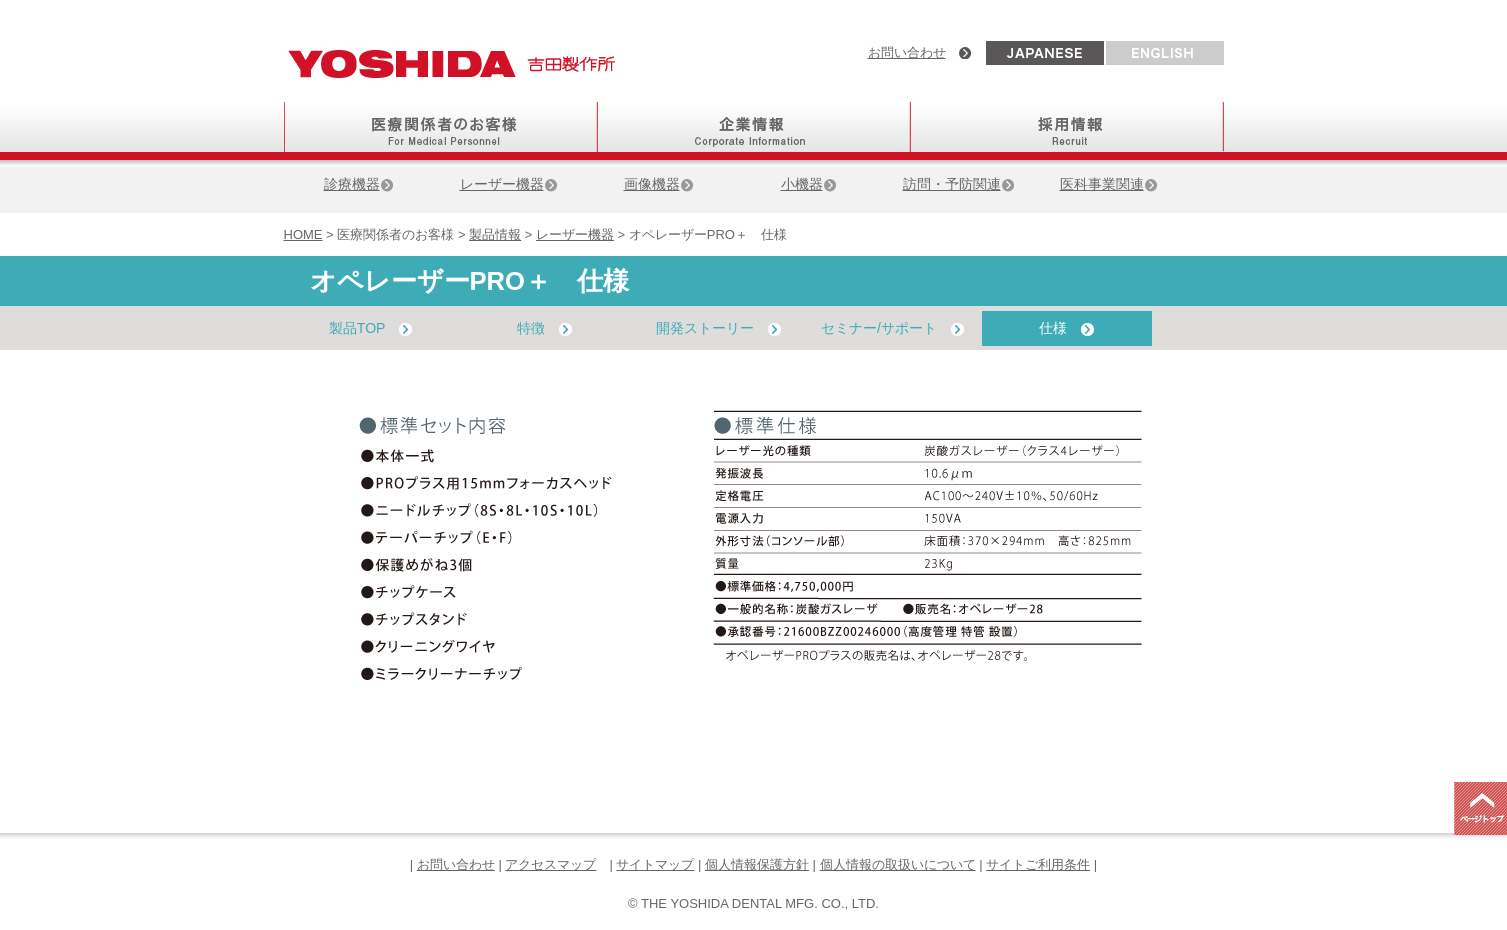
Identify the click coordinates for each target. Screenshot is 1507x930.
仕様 (1066, 328)
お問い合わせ (907, 52)
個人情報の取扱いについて (898, 864)
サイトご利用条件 (1038, 864)
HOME (303, 234)
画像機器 (659, 184)
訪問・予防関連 (959, 184)
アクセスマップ (550, 864)
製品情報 (495, 234)
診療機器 (359, 184)
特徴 (544, 328)
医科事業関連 (1109, 184)
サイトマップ (655, 864)
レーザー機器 (509, 184)
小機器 (809, 184)
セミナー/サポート (892, 328)
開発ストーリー (718, 328)
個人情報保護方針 (757, 864)
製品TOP (370, 328)
